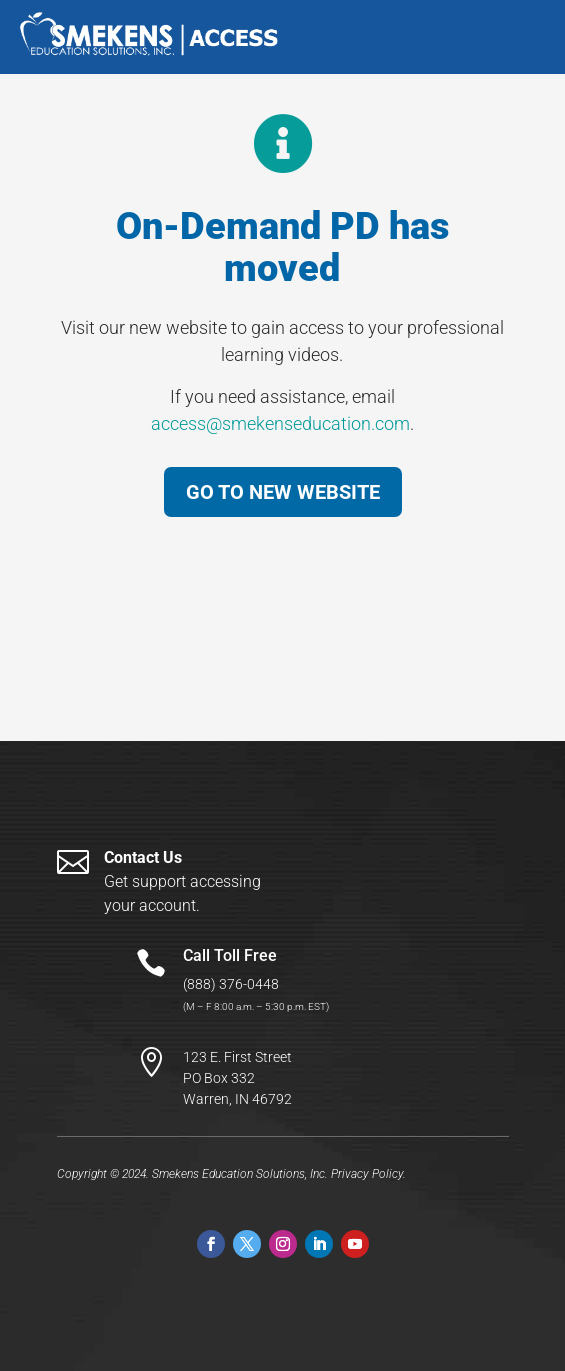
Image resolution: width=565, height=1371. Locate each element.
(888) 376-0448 (231, 984)
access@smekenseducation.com (280, 423)
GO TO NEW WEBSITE (283, 492)
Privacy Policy (367, 1174)
